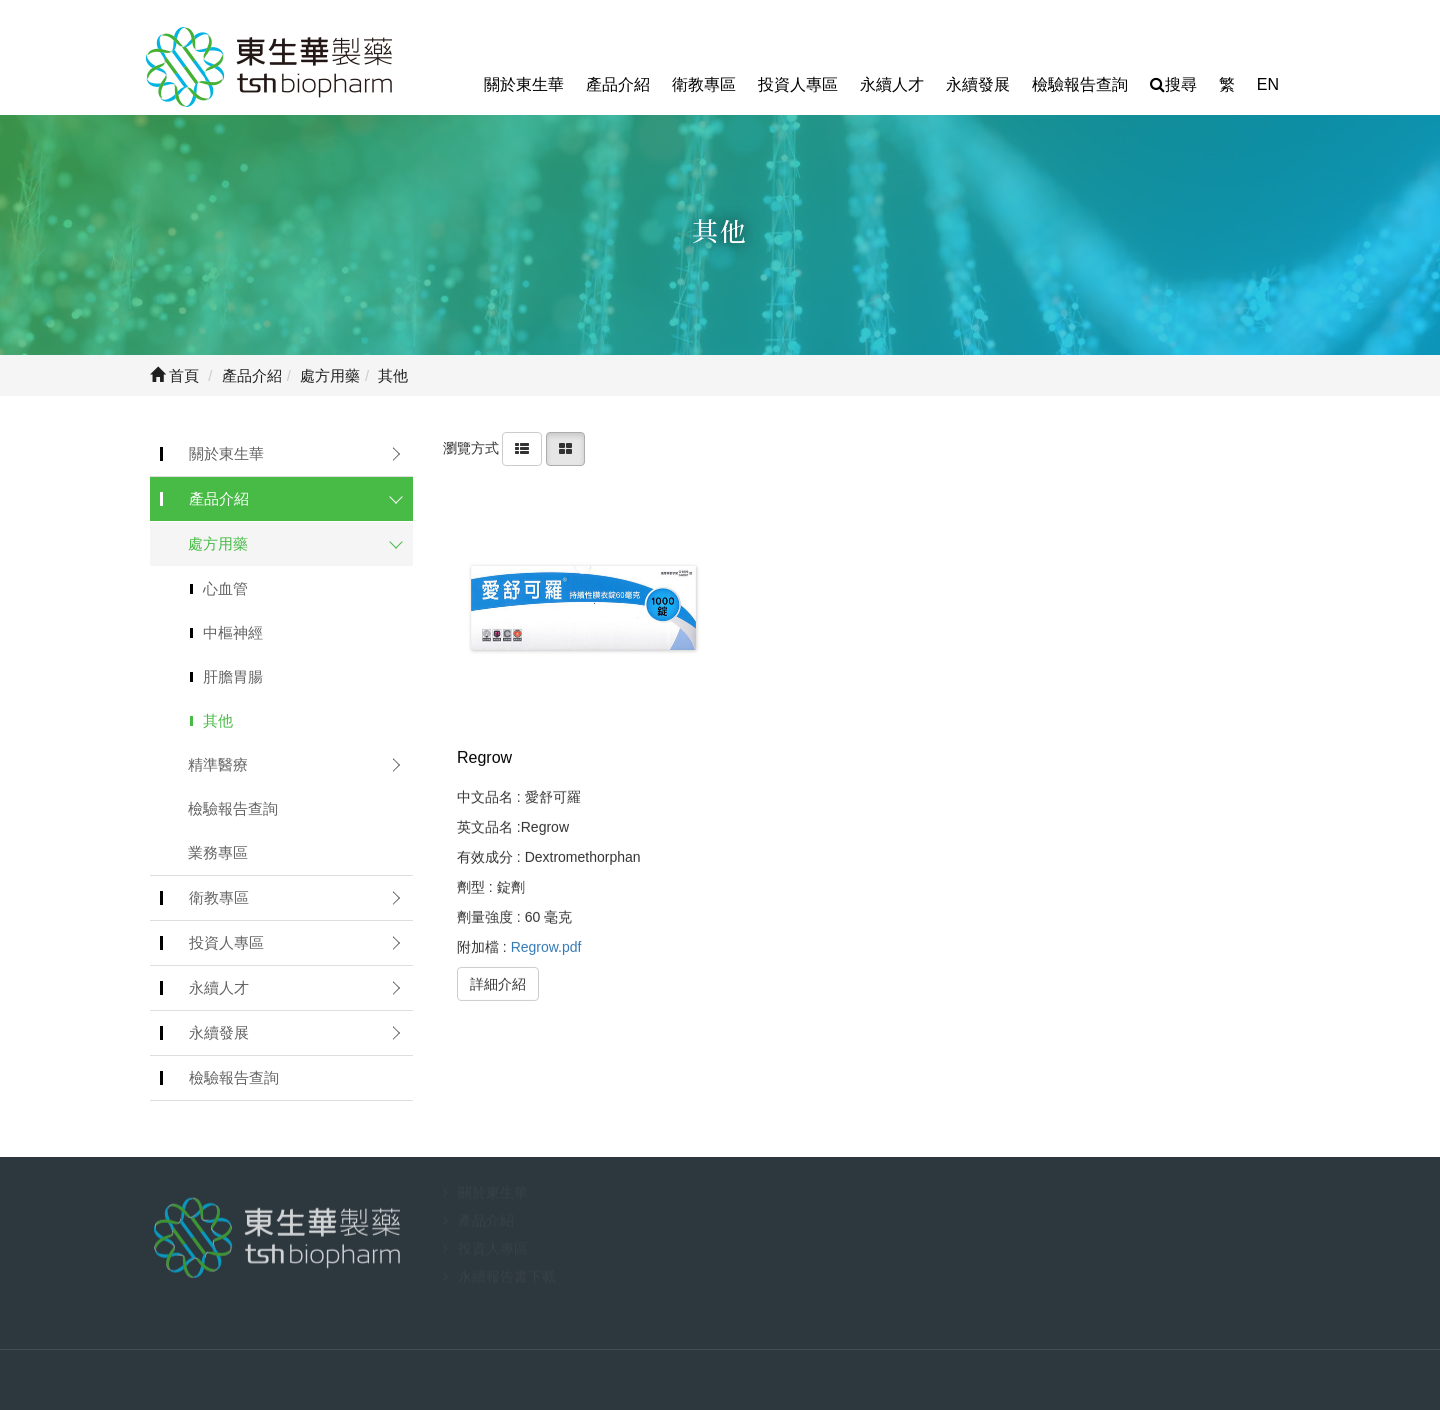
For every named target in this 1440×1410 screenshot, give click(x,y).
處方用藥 (218, 543)
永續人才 (892, 84)
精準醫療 (218, 764)
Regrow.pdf (546, 946)
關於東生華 (524, 84)
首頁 (174, 375)
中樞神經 (233, 632)
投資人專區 (798, 84)
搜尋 (1173, 84)
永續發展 (978, 84)
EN (1268, 84)
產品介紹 (618, 84)
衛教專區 (704, 84)
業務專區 (218, 852)
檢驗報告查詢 (1080, 84)
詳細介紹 (498, 983)
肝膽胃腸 (233, 676)
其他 (218, 720)
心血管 (225, 588)
